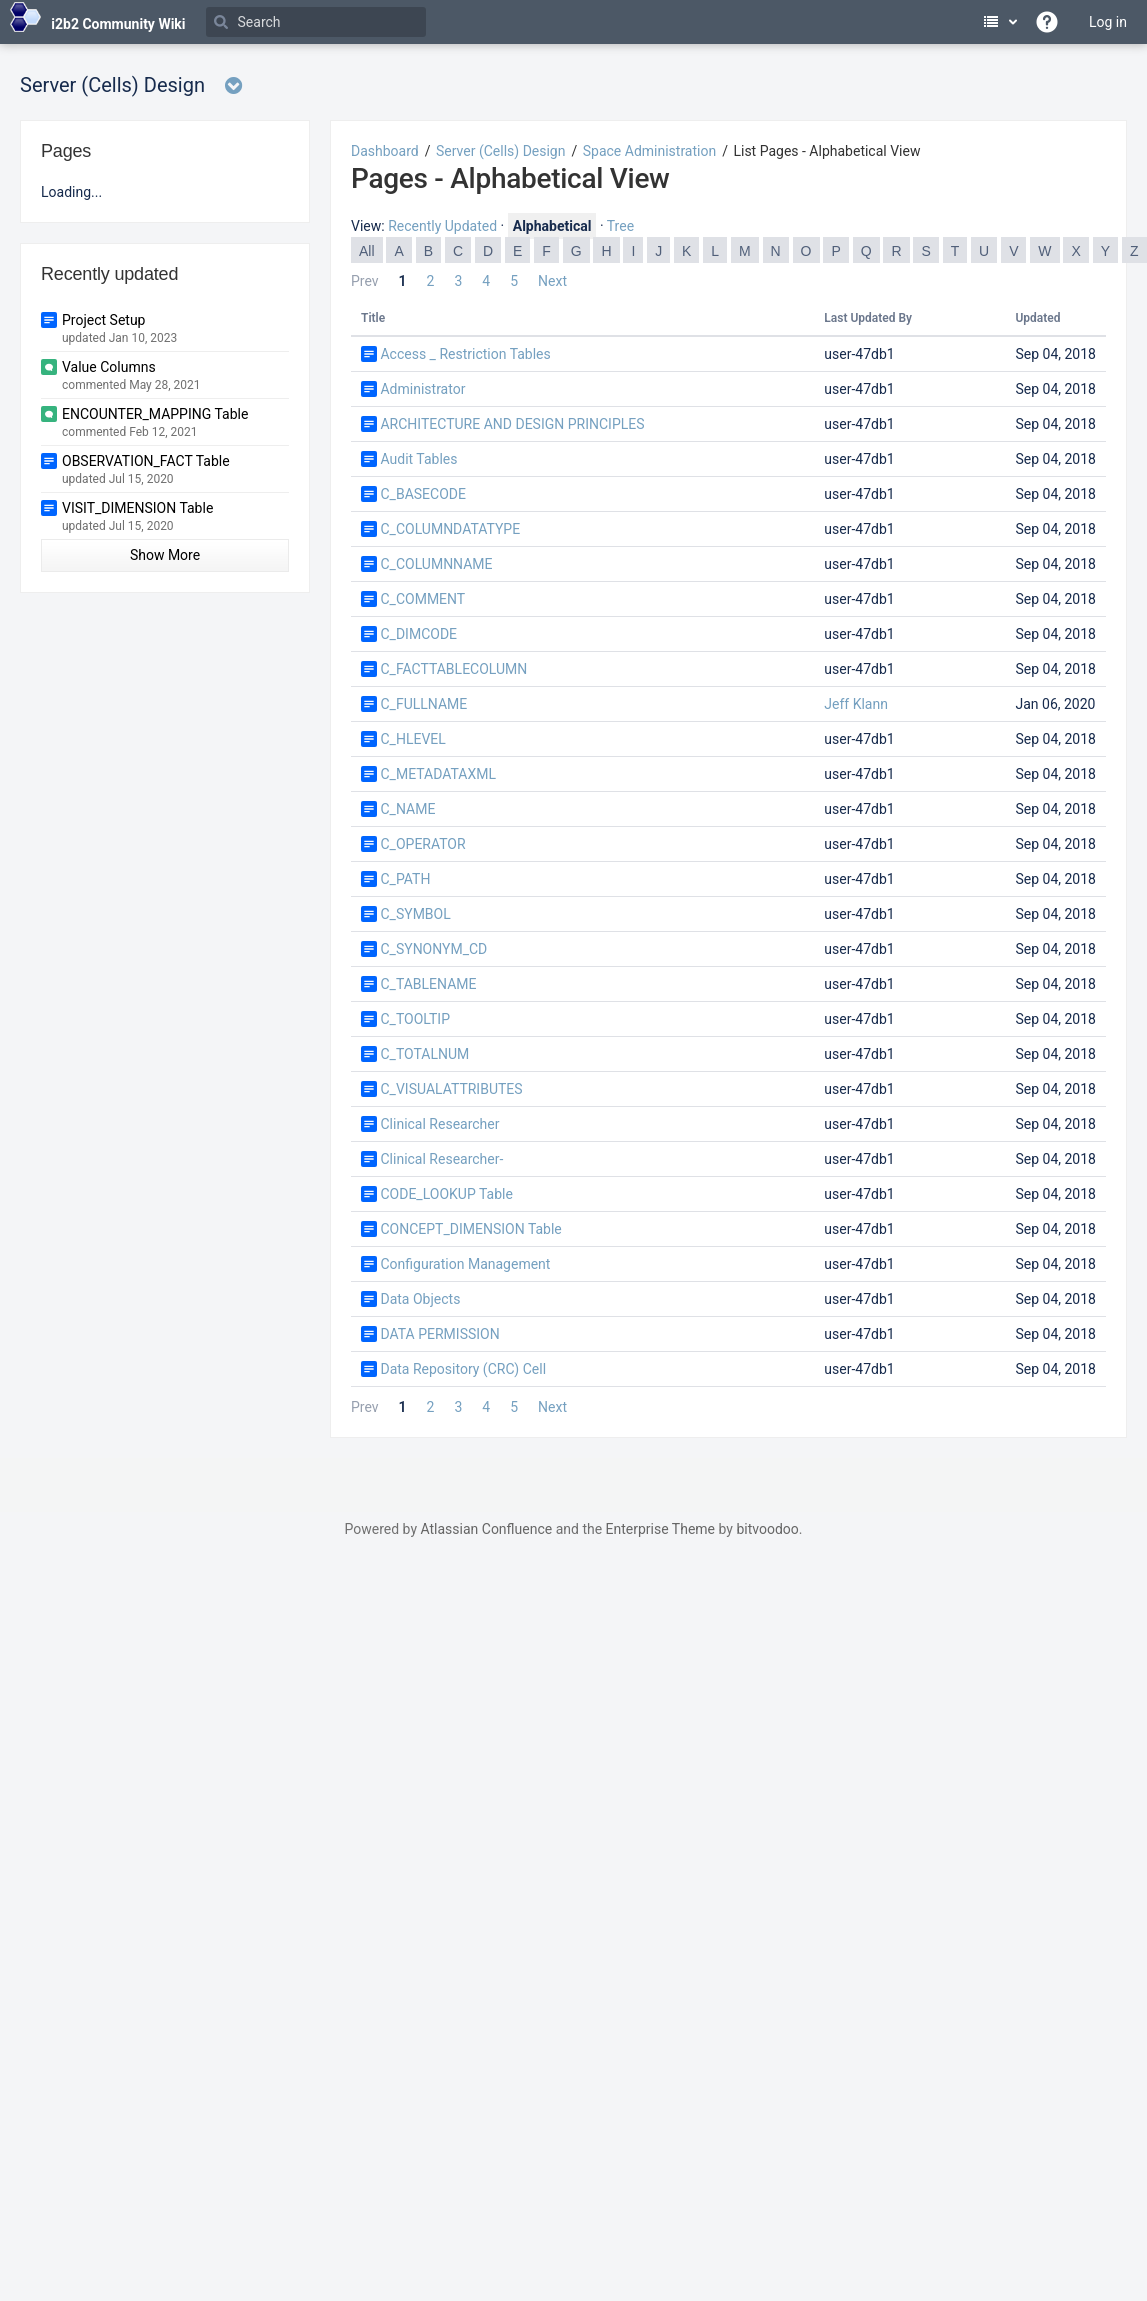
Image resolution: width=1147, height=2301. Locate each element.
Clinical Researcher (439, 1124)
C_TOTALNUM (424, 1054)
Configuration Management (465, 1264)
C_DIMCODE (418, 634)
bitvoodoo (767, 1529)
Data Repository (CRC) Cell (463, 1369)
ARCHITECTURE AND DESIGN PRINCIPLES (512, 424)
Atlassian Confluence (486, 1529)
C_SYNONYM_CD (433, 949)
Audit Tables (418, 459)
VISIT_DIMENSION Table (137, 508)
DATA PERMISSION (439, 1334)
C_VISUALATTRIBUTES (451, 1089)
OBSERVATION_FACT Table (146, 461)
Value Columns (109, 367)
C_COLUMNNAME (436, 564)
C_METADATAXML (437, 774)
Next (552, 281)
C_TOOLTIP (415, 1019)
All (367, 251)
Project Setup (103, 320)
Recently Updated (442, 226)
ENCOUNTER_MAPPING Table (155, 414)
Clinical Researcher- (441, 1159)
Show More (165, 555)
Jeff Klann (856, 704)
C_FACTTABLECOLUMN (453, 669)
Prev (365, 281)
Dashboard (385, 151)
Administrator (422, 389)
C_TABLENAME (428, 984)
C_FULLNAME (423, 704)
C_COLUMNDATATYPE (450, 529)
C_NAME (407, 809)
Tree (620, 226)
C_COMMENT (422, 599)
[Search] (316, 22)
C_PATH (405, 879)
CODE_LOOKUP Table (446, 1194)
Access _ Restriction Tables (465, 354)
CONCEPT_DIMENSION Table (470, 1229)
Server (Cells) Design (500, 151)
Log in (1108, 22)
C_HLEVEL (412, 739)
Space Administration (649, 151)
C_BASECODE (422, 494)
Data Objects (420, 1299)
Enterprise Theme (660, 1529)
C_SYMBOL (415, 914)
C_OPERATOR (422, 844)
